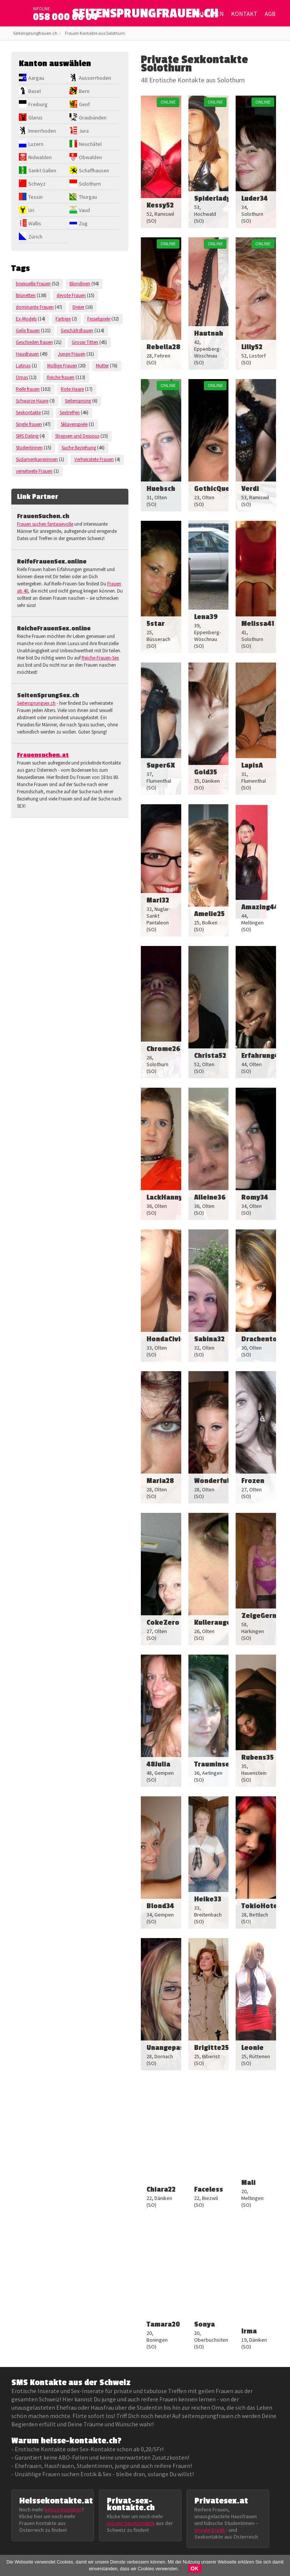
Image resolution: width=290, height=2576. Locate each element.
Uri (31, 210)
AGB (270, 13)
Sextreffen (70, 412)
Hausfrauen (27, 354)
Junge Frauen (71, 354)
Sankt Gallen (42, 170)
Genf (84, 104)
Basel (34, 91)
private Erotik (209, 2529)
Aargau (36, 77)
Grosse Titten (85, 342)
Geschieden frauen (34, 342)
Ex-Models (26, 319)
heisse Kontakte (63, 2509)
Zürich (35, 236)
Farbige (63, 319)
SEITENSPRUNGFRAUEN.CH (145, 15)
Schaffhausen (94, 170)
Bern (84, 91)
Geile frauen (28, 330)
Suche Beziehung (79, 447)
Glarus (35, 117)
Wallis (34, 223)
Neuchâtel (90, 144)
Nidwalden (40, 157)
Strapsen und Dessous (77, 436)
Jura (84, 130)
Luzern (35, 144)
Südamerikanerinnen (37, 459)
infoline (41, 8)
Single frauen (29, 424)
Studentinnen (29, 447)
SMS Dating (27, 436)
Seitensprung (78, 401)
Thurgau (88, 197)
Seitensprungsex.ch (36, 703)
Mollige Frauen (62, 365)
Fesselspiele (98, 319)
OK (195, 2568)
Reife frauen (28, 389)
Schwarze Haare (32, 401)
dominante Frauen (35, 307)
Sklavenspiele (74, 424)
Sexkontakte (28, 412)
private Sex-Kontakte (131, 2523)
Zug (83, 223)
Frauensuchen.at (43, 755)
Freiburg (38, 104)
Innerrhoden (42, 130)
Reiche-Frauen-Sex (100, 658)
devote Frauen (71, 295)
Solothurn (90, 183)
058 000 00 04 (65, 17)
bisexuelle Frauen (33, 283)
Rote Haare (72, 389)
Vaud (84, 210)
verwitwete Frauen (34, 471)
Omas (22, 377)
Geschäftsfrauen (77, 330)
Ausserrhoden (95, 77)
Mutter (102, 365)
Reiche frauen (60, 377)
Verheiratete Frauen (94, 459)
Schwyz (37, 183)
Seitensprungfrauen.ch (35, 33)
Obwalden (90, 157)
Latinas (23, 365)
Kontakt (244, 13)
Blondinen (79, 283)
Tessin (35, 197)
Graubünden (92, 117)
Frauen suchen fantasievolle (45, 524)
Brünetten (25, 295)
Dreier (78, 307)
